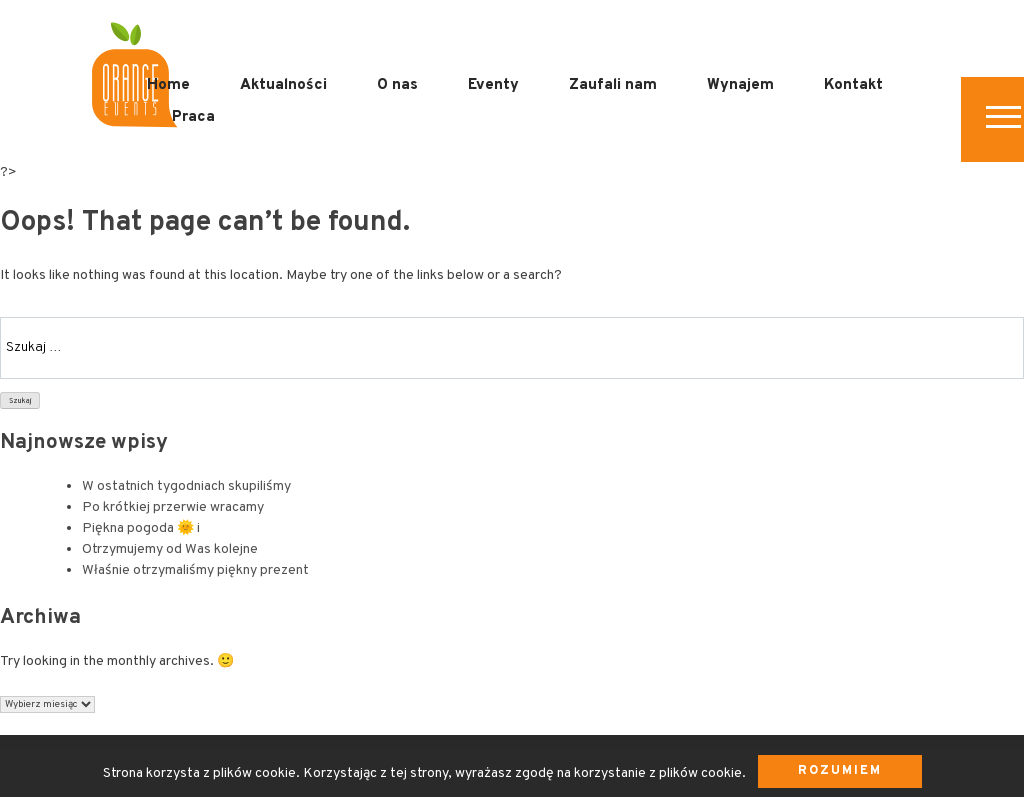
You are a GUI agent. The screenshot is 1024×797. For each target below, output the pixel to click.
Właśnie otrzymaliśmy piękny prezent (195, 570)
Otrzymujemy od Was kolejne (170, 549)
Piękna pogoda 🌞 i (141, 528)
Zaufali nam (613, 85)
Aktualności (283, 85)
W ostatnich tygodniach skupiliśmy (186, 486)
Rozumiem (840, 771)
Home (168, 85)
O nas (397, 85)
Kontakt (853, 85)
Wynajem (740, 85)
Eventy (493, 85)
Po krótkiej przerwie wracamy (173, 507)
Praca (193, 117)
